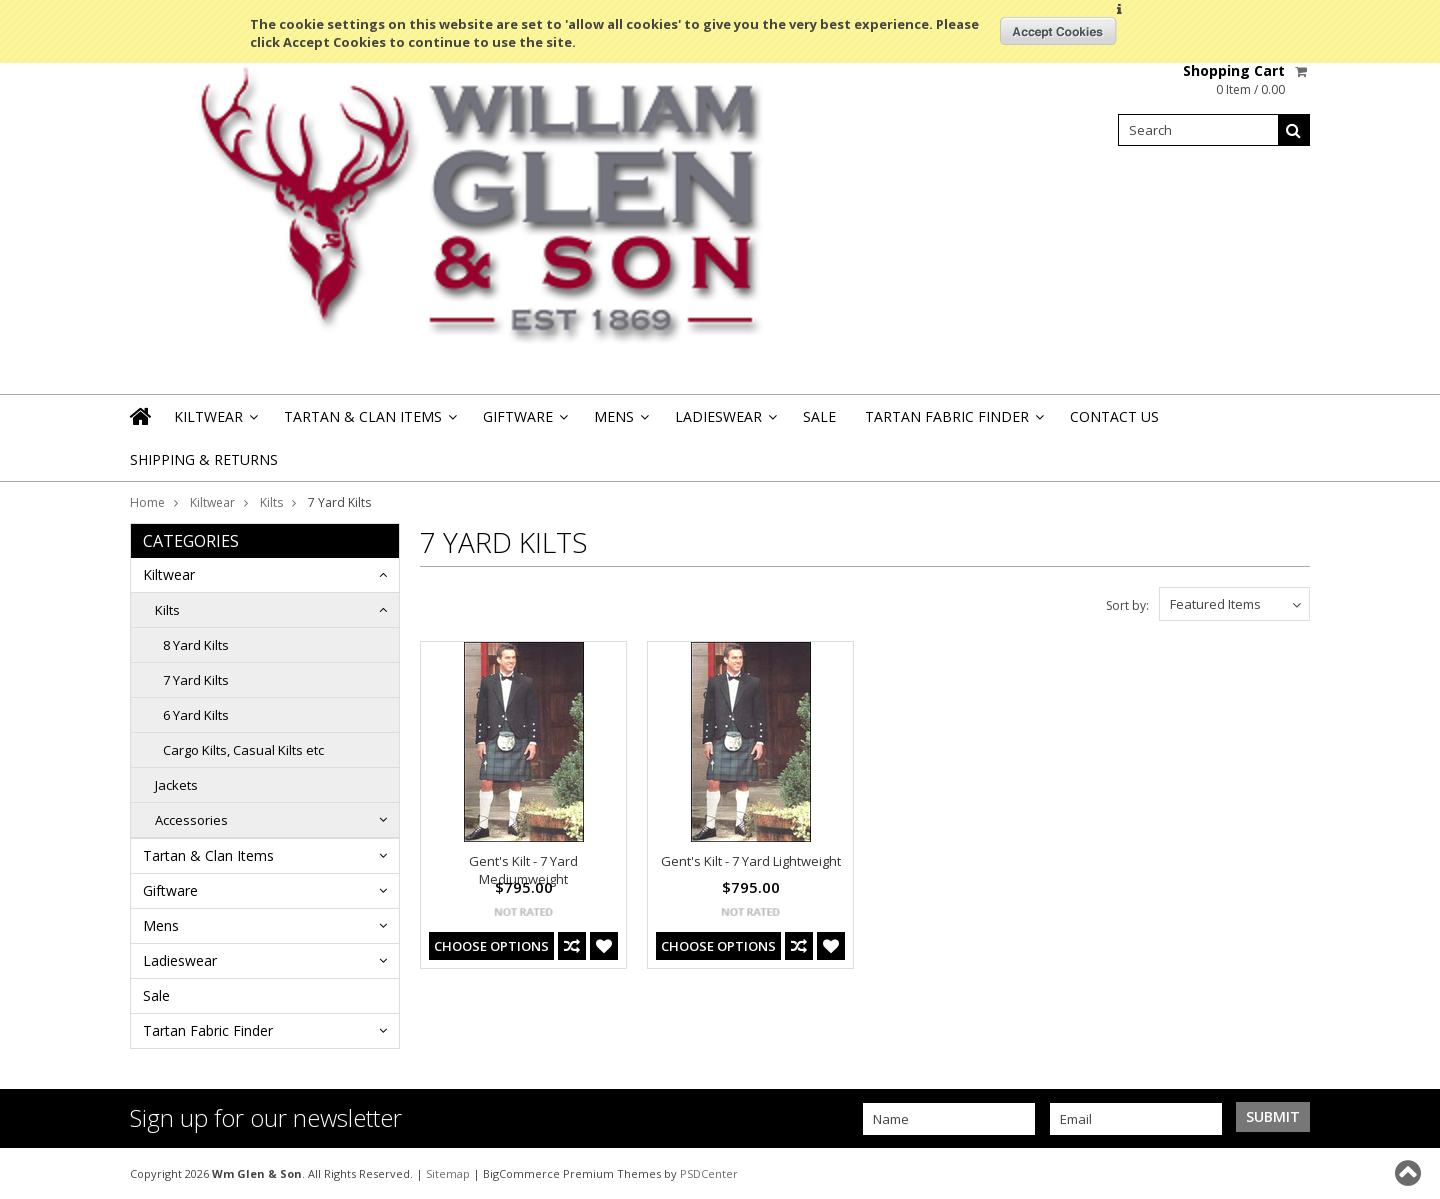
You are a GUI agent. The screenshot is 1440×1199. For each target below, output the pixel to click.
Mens (620, 422)
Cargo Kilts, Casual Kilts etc (243, 750)
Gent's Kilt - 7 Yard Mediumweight (523, 870)
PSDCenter (709, 1173)
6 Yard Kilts (196, 715)
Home (147, 502)
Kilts (271, 502)
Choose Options (491, 946)
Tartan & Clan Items (369, 422)
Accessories (191, 820)
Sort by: (1127, 605)
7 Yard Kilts (196, 680)
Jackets (176, 785)
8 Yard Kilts (196, 645)
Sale (819, 416)
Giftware (524, 422)
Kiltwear (214, 422)
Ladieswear (724, 422)
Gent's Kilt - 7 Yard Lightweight (751, 861)
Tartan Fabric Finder (953, 422)
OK (1058, 31)
